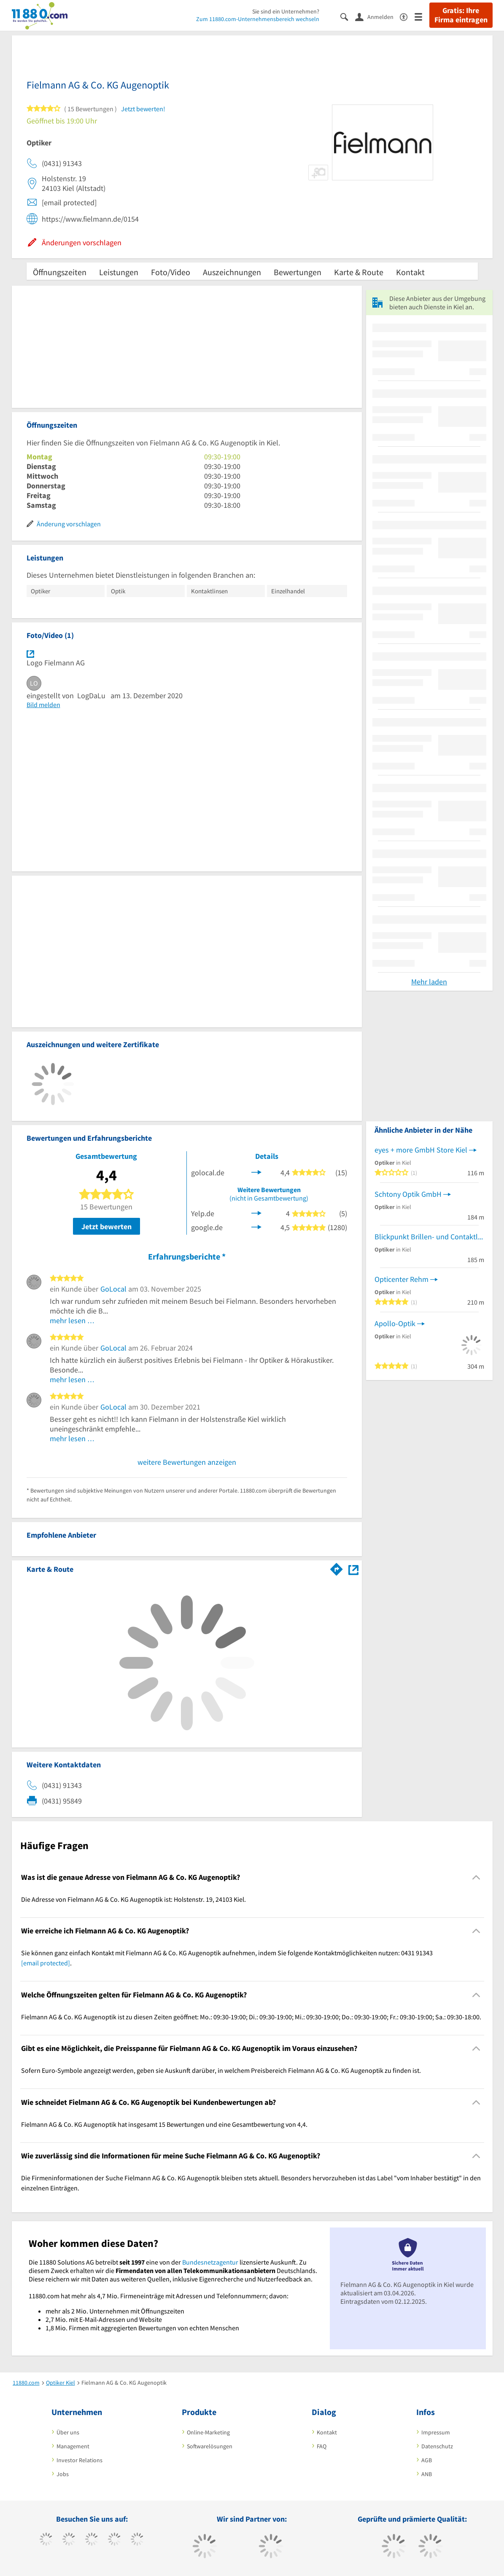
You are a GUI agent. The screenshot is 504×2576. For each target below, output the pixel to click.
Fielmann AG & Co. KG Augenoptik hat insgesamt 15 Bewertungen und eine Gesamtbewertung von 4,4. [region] (164, 2124)
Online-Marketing (208, 2432)
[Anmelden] (377, 16)
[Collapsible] (476, 1877)
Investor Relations (79, 2460)
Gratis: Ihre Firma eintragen (461, 15)
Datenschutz (437, 2446)
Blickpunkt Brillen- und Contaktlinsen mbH (429, 1236)
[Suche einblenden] (347, 16)
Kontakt (410, 272)
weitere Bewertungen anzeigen (186, 1462)
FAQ (321, 2446)
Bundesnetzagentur (210, 2262)
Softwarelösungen (209, 2446)
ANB (426, 2474)
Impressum (435, 2432)
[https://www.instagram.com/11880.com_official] (92, 2540)
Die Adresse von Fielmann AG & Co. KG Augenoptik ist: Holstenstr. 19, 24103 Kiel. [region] (133, 1899)
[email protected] (45, 1963)
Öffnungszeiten (59, 272)
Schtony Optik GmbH (408, 1194)
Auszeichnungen (232, 272)
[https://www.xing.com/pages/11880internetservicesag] (114, 2540)
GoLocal (113, 1289)
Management (73, 2446)
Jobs (63, 2474)
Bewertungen (297, 272)
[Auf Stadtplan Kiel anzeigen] (353, 1568)
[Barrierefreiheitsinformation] (407, 16)
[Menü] (422, 16)
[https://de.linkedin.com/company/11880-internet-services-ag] (137, 2540)
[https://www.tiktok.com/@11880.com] (69, 2540)
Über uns (68, 2432)
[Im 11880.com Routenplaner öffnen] (336, 1568)
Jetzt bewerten (106, 1226)
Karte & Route (358, 272)
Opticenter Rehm (402, 1279)
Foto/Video (170, 272)
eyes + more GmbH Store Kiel (421, 1150)
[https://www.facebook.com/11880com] (46, 2540)
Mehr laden (429, 981)
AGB (426, 2460)
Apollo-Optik (395, 1323)
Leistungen (118, 272)
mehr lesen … (72, 1320)
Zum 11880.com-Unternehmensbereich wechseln (257, 19)
